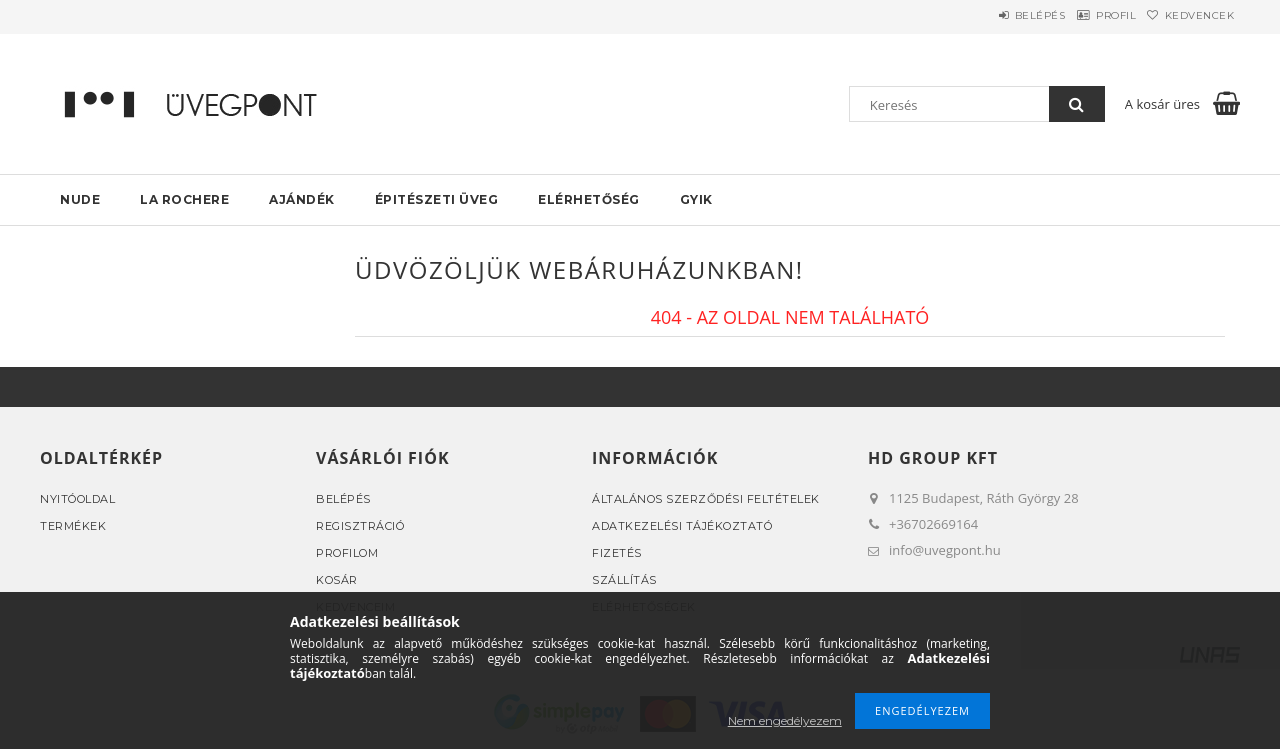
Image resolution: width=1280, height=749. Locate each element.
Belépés (993, 15)
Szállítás (624, 580)
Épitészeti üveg (437, 199)
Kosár (337, 580)
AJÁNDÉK (302, 199)
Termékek (73, 526)
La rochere (184, 199)
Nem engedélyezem (785, 720)
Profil (1088, 15)
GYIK (696, 199)
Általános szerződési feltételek (706, 499)
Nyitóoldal (77, 499)
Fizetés (617, 553)
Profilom (347, 553)
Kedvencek (1191, 15)
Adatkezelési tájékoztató (682, 526)
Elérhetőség (589, 199)
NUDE (80, 199)
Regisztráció (360, 526)
